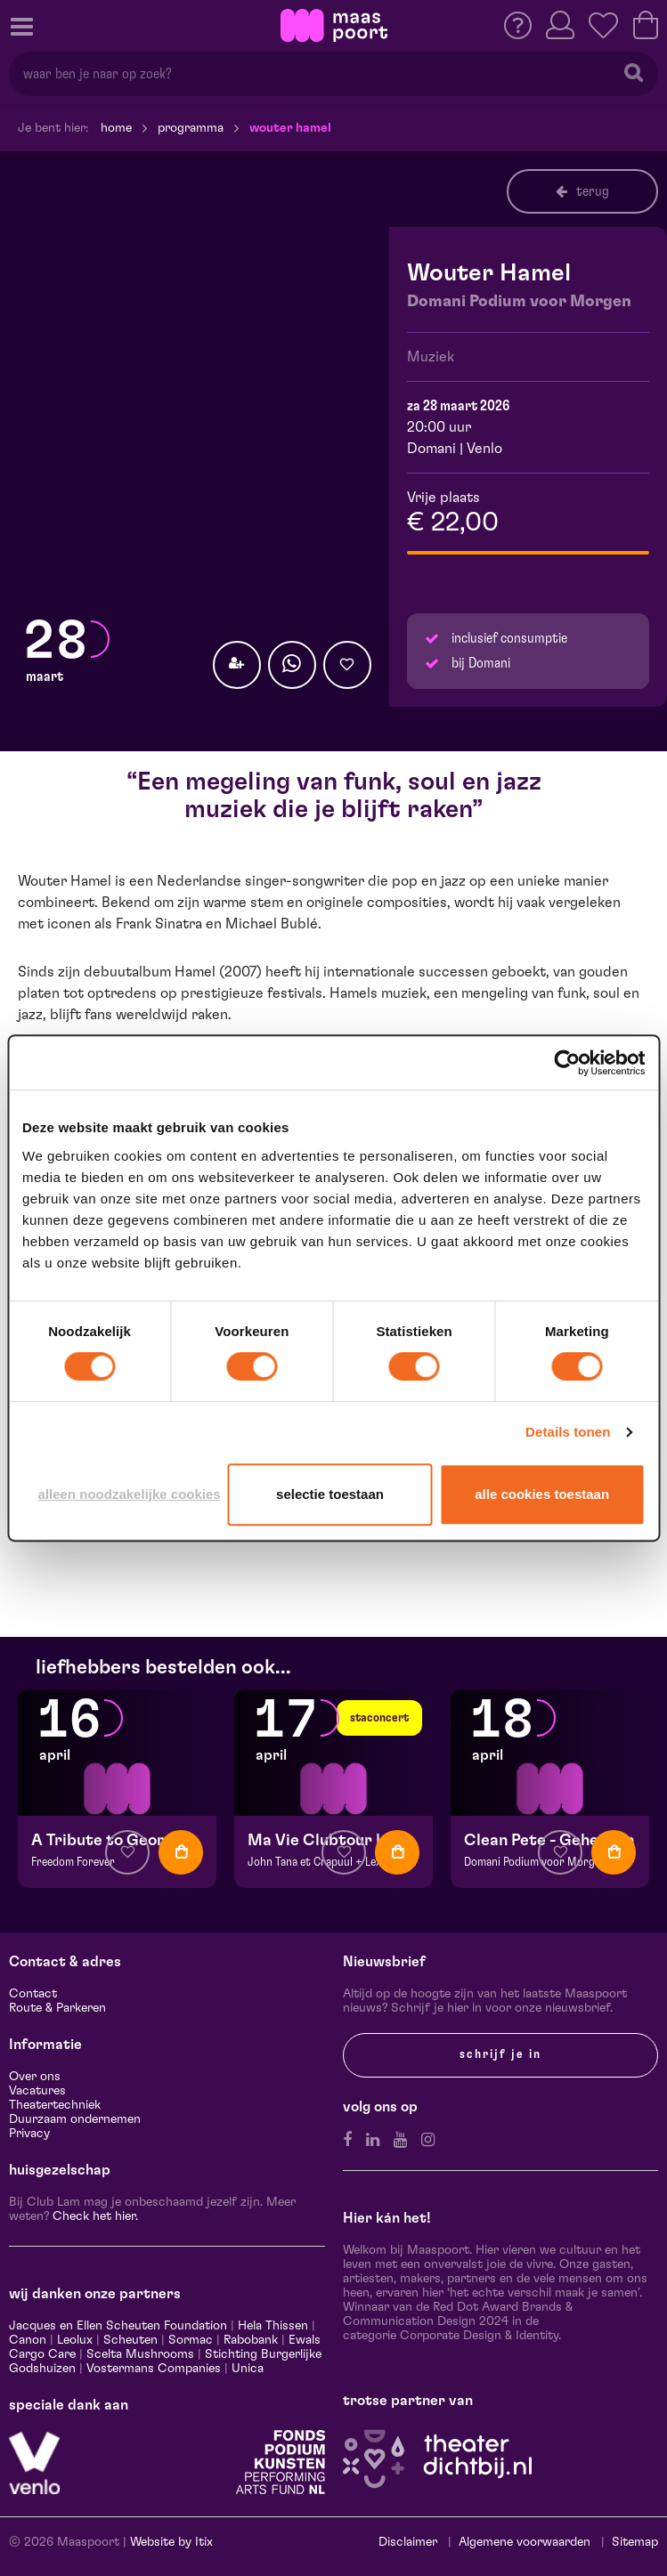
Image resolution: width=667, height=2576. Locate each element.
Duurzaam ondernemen (75, 2119)
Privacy (29, 2133)
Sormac (190, 2340)
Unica (248, 2368)
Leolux (75, 2340)
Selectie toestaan (330, 1494)
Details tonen (567, 1431)
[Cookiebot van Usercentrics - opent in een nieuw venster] (567, 1062)
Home (116, 128)
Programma (191, 128)
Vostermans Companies (153, 2368)
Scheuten (130, 2340)
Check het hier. (95, 2216)
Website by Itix (171, 2542)
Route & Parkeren (57, 2008)
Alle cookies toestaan (542, 1494)
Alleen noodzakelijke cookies (129, 1494)
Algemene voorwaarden (524, 2542)
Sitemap (635, 2542)
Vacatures (37, 2091)
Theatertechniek (55, 2105)
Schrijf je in (500, 2054)
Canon (27, 2340)
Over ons (35, 2076)
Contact (33, 1994)
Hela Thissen (273, 2326)
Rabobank (251, 2340)
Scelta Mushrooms (138, 2354)
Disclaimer (407, 2542)
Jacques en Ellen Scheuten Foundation (118, 2326)
